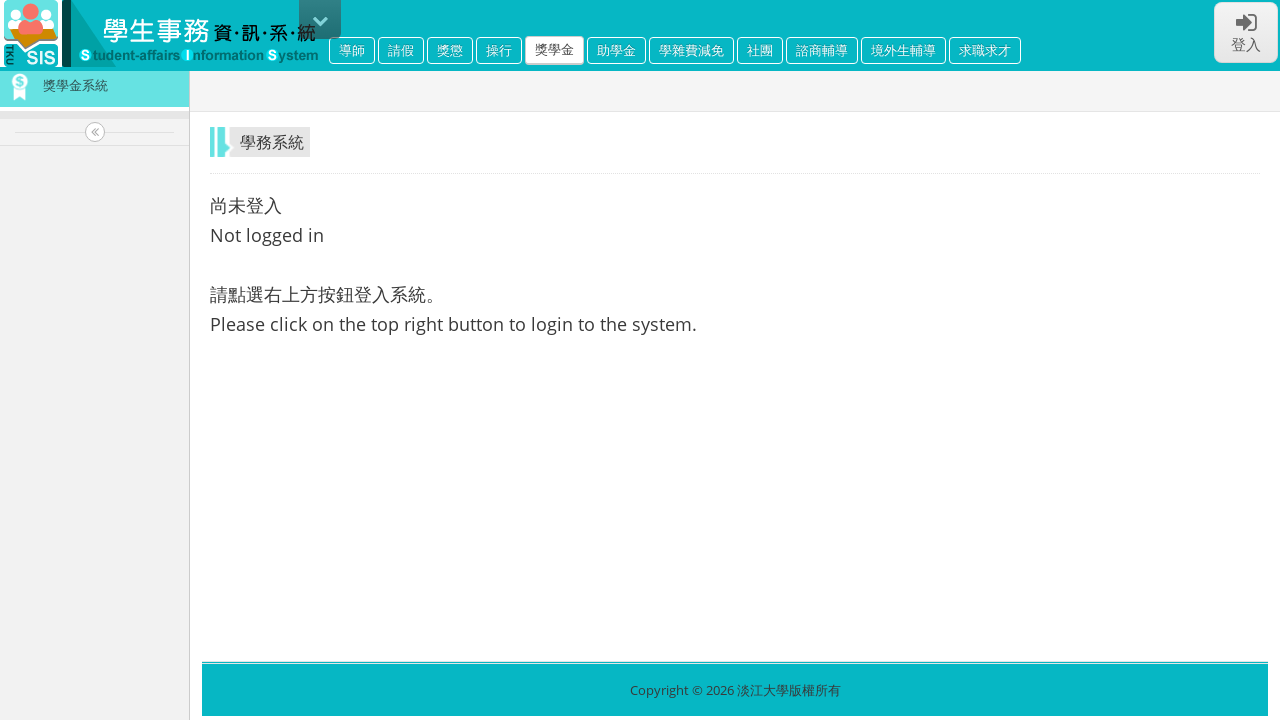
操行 (499, 50)
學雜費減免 (691, 50)
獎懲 (450, 50)
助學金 (616, 50)
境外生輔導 (903, 50)
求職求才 (985, 50)
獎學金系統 (54, 85)
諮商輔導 (822, 50)
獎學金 (554, 49)
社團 (760, 50)
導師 (352, 50)
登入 (1246, 32)
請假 (401, 50)
